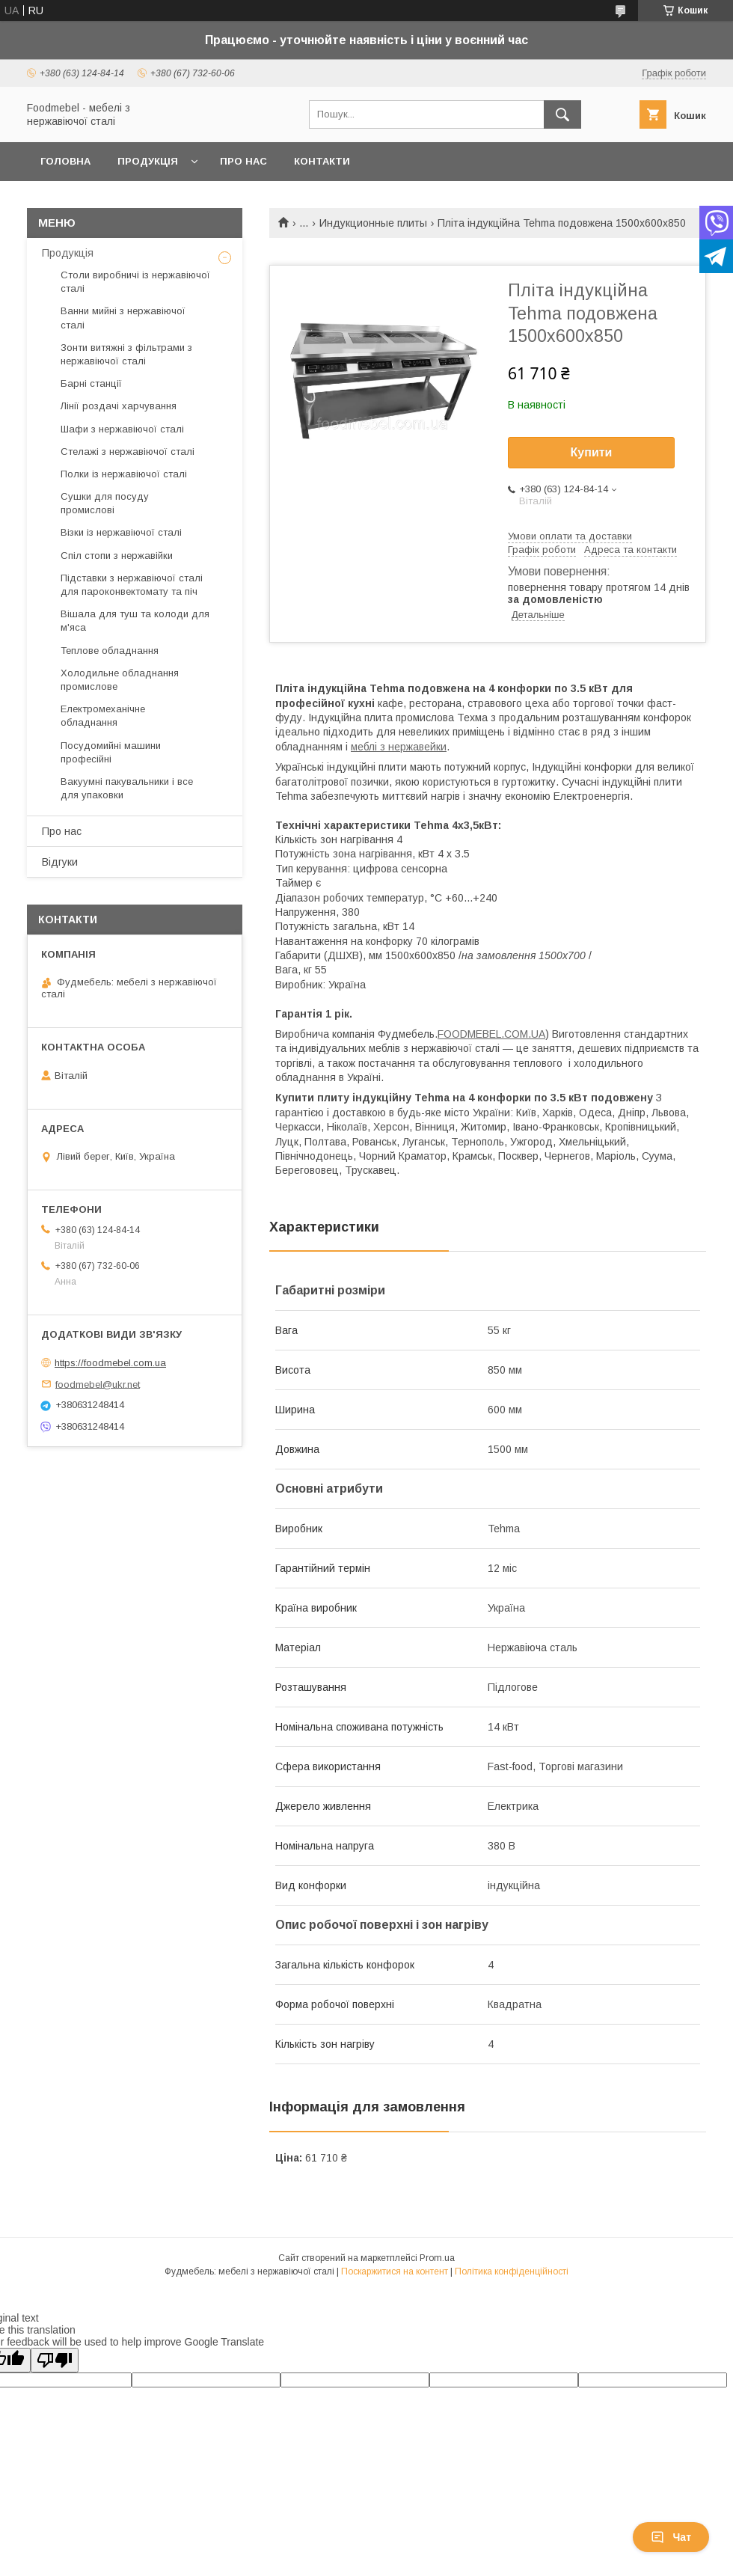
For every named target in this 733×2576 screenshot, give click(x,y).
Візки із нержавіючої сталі (121, 532)
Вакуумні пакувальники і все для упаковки (127, 788)
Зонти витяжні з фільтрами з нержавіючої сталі (126, 354)
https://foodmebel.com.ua (110, 1362)
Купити (592, 452)
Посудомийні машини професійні (111, 752)
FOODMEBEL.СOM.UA (491, 1034)
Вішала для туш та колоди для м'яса (135, 620)
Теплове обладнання (110, 650)
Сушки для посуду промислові (105, 503)
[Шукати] (562, 114)
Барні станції (91, 383)
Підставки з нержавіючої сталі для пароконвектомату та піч (132, 584)
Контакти (322, 161)
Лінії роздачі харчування (119, 406)
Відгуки (60, 862)
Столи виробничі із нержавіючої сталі (135, 281)
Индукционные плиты (373, 223)
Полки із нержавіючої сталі (124, 474)
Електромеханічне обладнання (103, 715)
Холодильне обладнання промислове (120, 679)
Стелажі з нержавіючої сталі (127, 451)
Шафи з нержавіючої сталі (122, 429)
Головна (65, 161)
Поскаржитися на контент (394, 2271)
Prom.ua (437, 2258)
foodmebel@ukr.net (97, 1383)
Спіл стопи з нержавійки (117, 555)
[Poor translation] (55, 2360)
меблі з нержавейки (399, 747)
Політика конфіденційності (511, 2271)
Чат (671, 2537)
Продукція (147, 161)
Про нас (243, 161)
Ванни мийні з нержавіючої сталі (123, 317)
